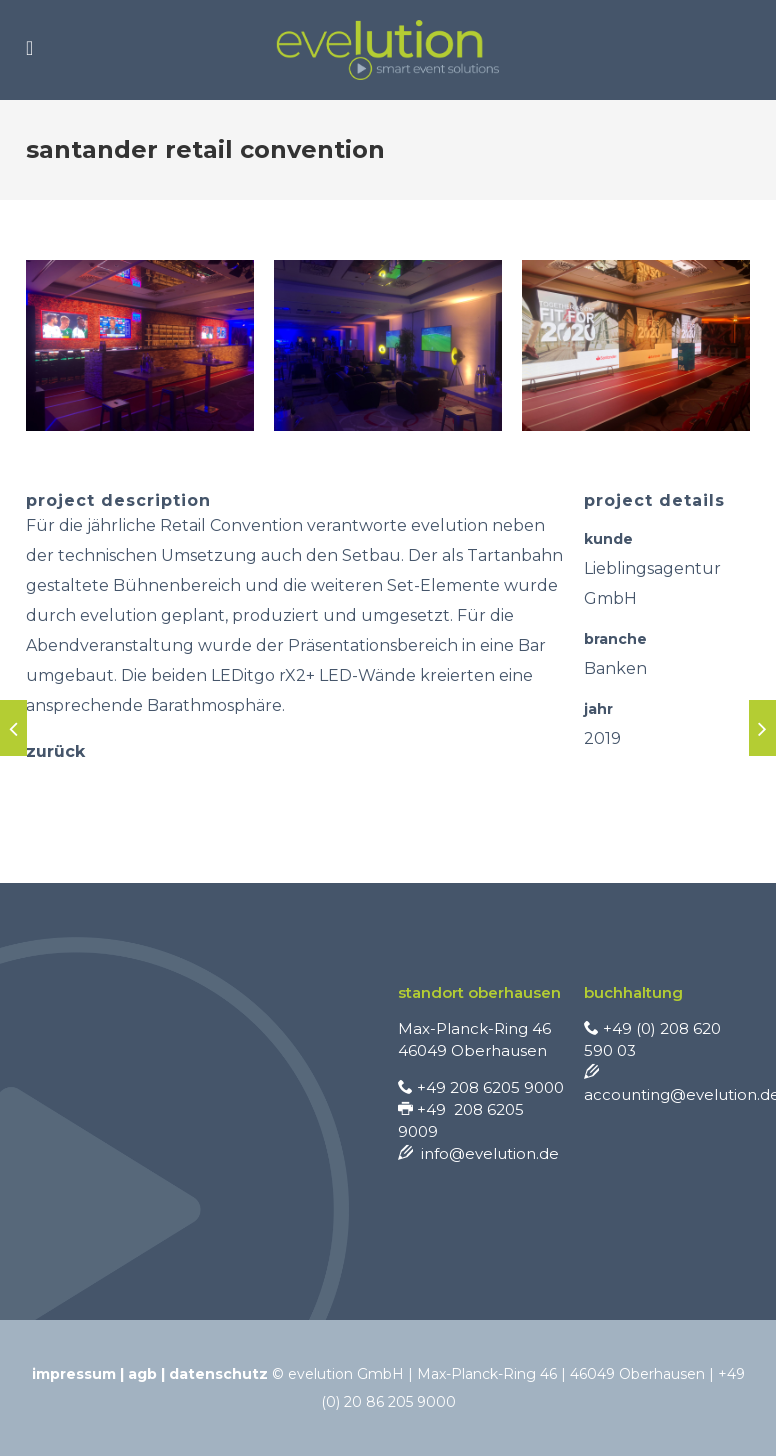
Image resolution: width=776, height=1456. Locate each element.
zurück (55, 751)
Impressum (74, 1374)
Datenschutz (218, 1374)
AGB (142, 1374)
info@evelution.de (478, 1153)
